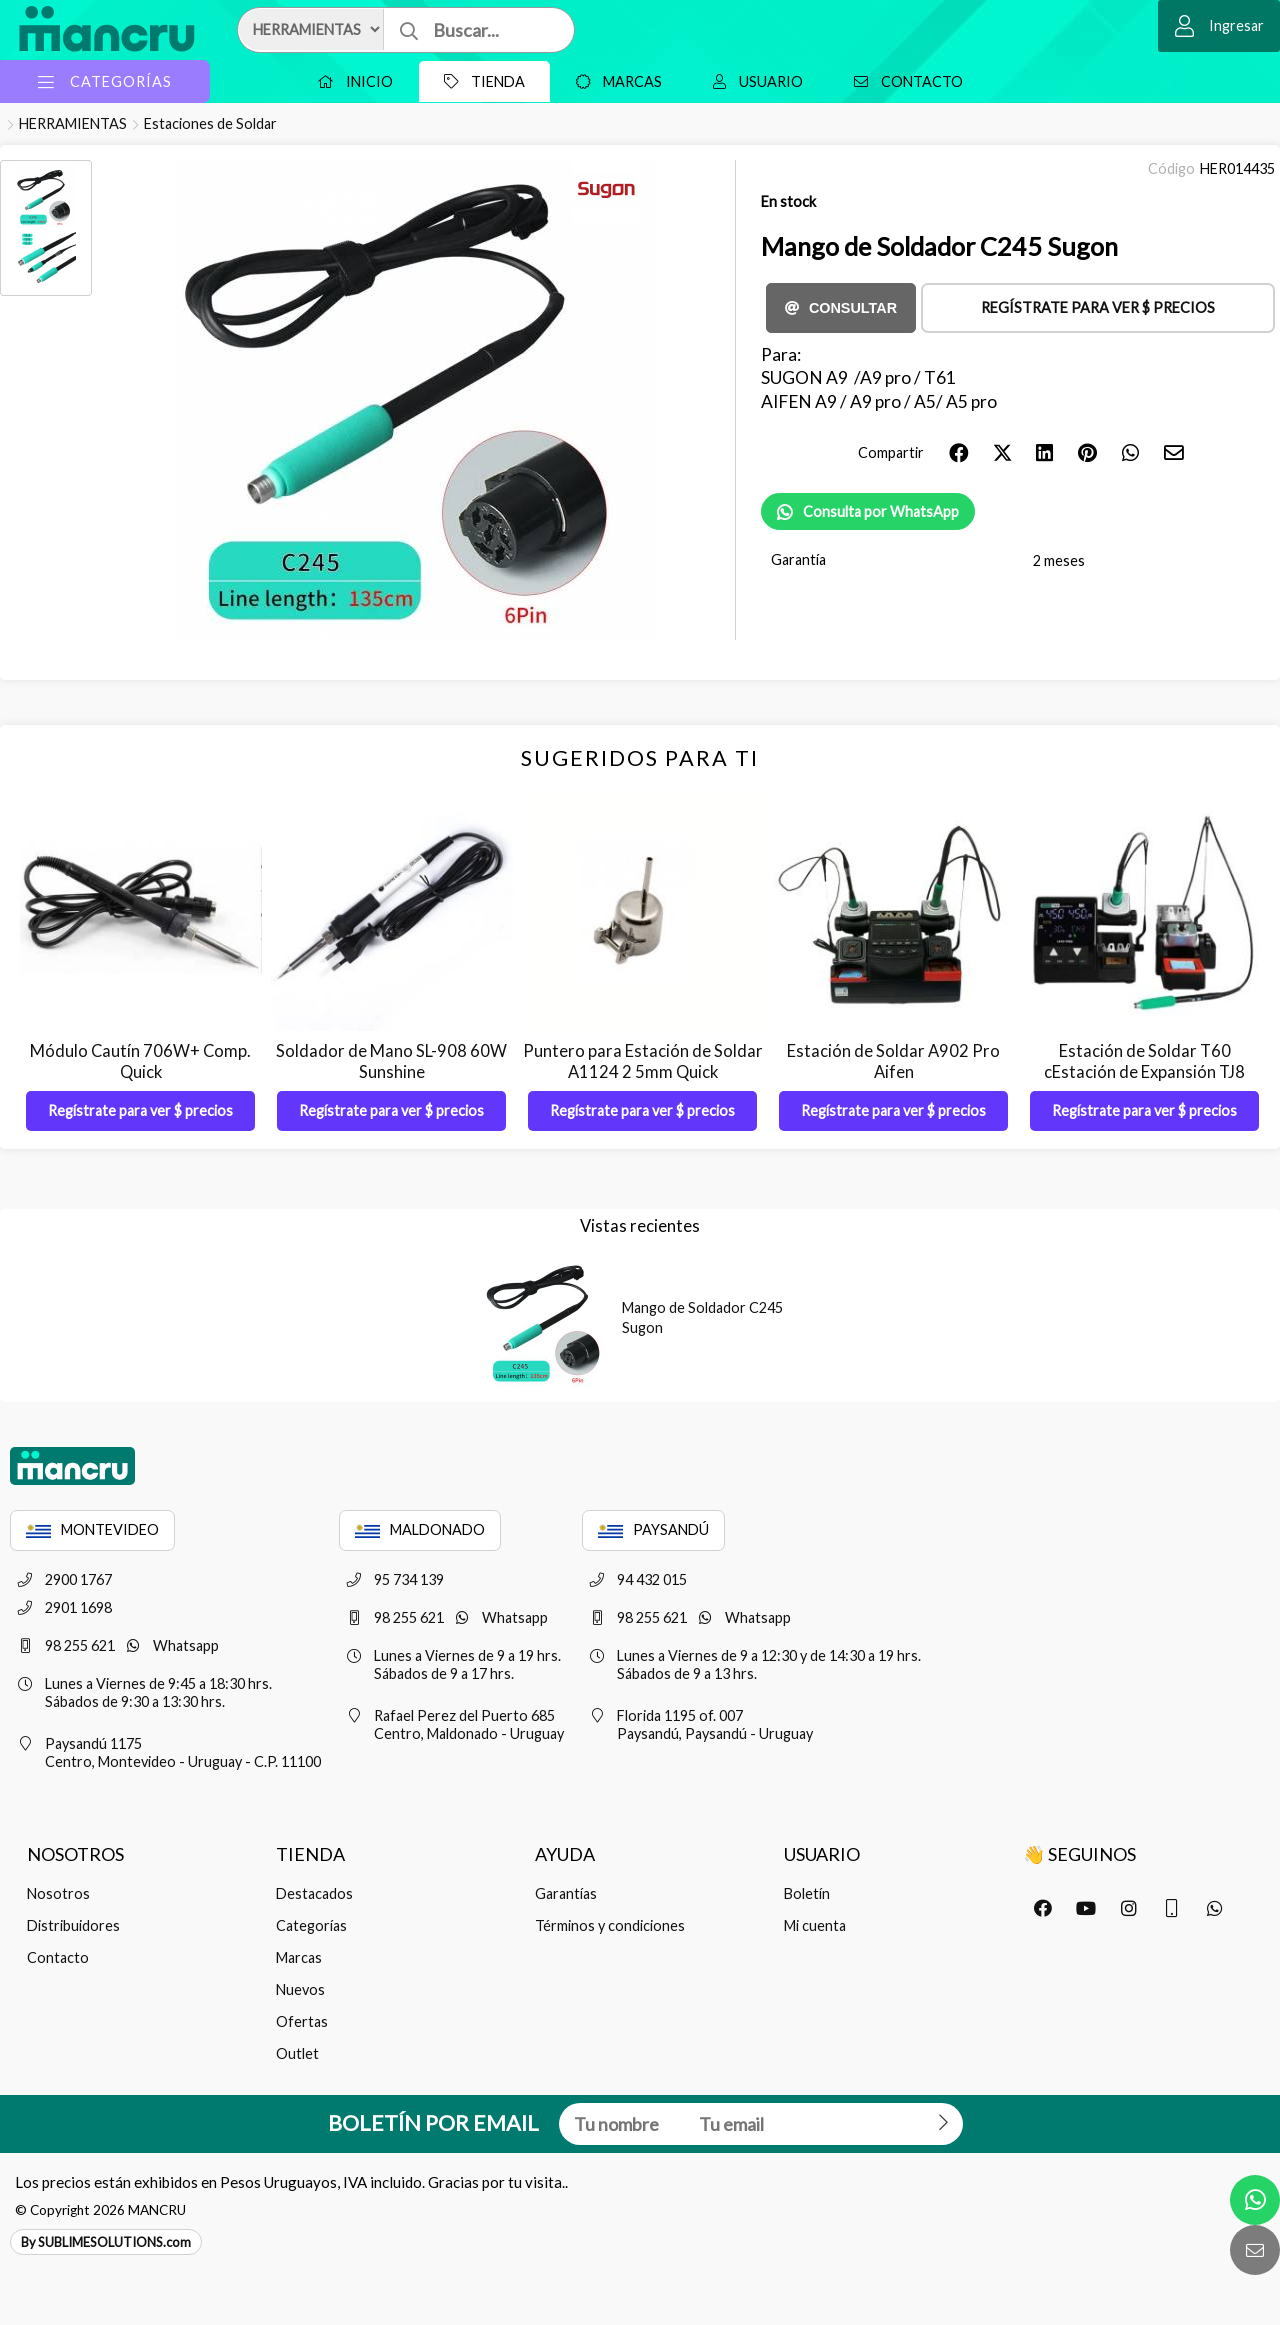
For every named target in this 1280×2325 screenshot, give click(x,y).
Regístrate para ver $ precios (1098, 307)
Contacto (903, 81)
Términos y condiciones (610, 1925)
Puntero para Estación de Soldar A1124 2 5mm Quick (643, 1061)
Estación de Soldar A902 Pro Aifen (893, 1061)
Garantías (566, 1893)
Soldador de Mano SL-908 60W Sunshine (391, 1061)
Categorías (311, 1925)
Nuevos (300, 1989)
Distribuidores (73, 1925)
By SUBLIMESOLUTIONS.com (106, 2242)
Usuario (753, 81)
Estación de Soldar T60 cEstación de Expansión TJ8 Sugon (1144, 1071)
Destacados (314, 1893)
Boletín (807, 1893)
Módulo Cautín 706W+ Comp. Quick (140, 1061)
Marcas (614, 81)
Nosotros (58, 1893)
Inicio (350, 81)
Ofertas (302, 2021)
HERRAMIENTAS (73, 123)
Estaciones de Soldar (210, 123)
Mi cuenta (815, 1925)
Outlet (297, 2053)
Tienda (479, 81)
